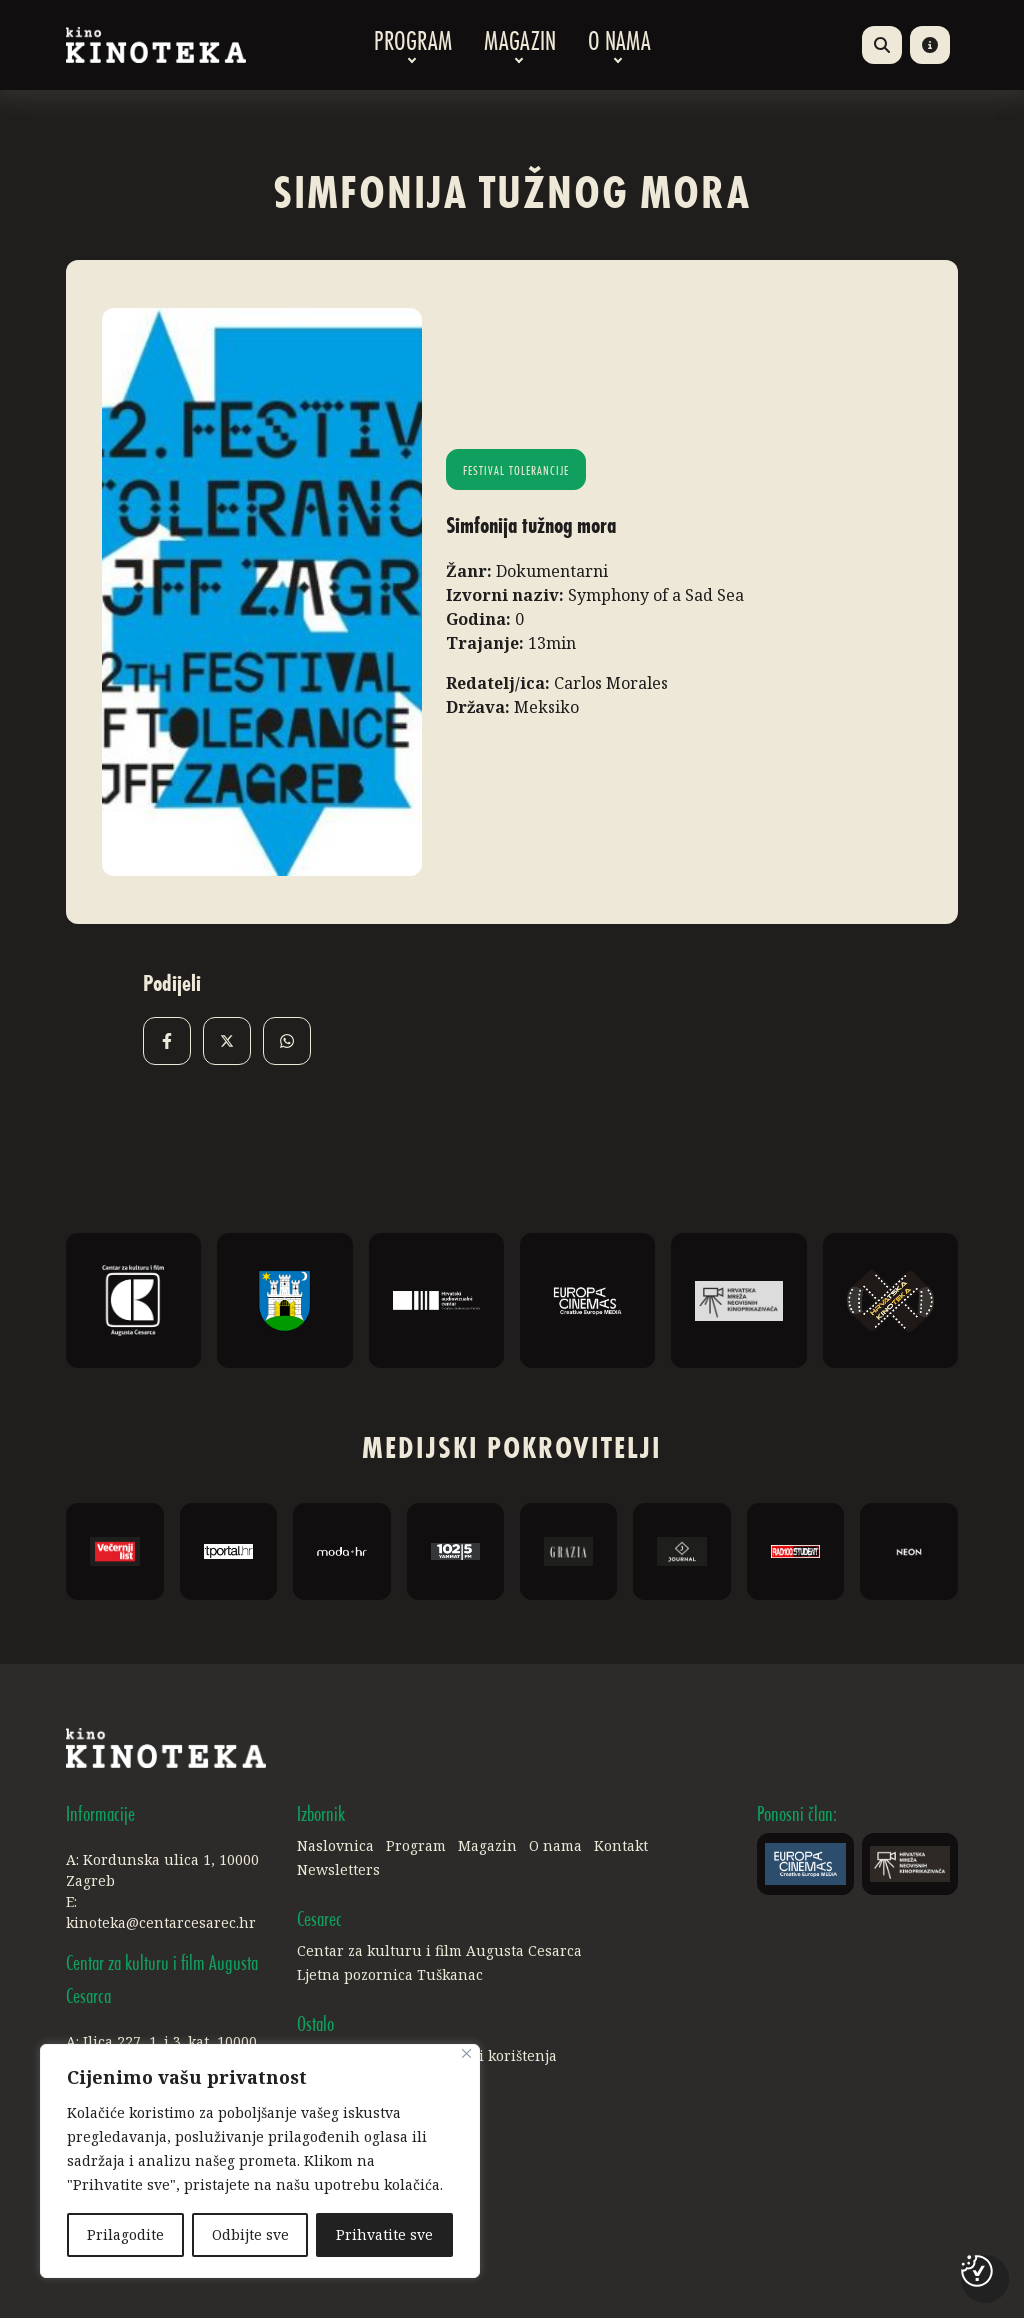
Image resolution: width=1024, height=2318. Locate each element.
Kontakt (621, 1845)
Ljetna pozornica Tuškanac (390, 1974)
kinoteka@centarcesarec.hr (161, 1922)
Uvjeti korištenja (500, 2055)
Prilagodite (125, 2234)
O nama (619, 45)
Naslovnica (335, 1845)
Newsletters (338, 1869)
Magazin (520, 45)
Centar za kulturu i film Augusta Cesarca (439, 1950)
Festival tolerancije (516, 472)
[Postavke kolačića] (977, 2271)
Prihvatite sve (384, 2234)
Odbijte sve (250, 2234)
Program (413, 45)
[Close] (466, 2053)
